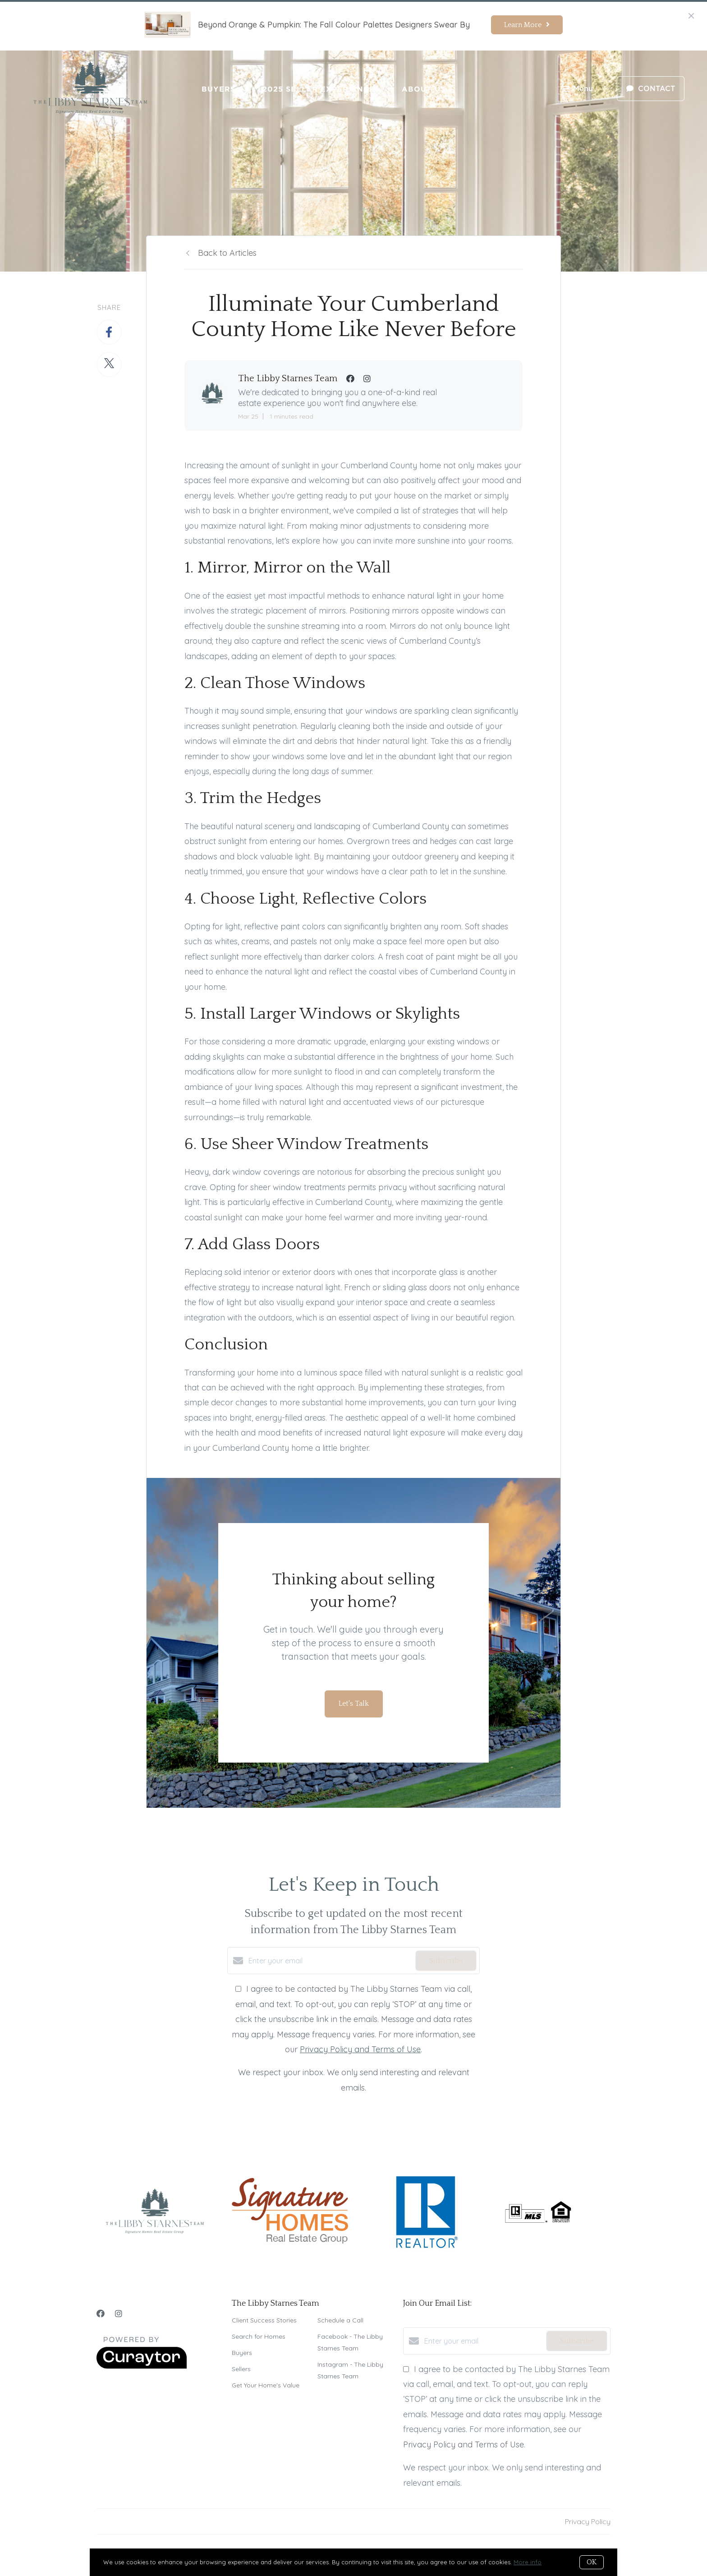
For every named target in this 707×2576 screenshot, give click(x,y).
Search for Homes (258, 2336)
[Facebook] (100, 2313)
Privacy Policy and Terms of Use (360, 2049)
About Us (423, 89)
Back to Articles (227, 253)
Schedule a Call (340, 2320)
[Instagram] (118, 2313)
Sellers (241, 2369)
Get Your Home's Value (265, 2385)
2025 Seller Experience (318, 89)
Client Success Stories (264, 2320)
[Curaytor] (141, 2366)
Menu (577, 89)
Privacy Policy (588, 2521)
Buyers (218, 89)
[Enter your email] (329, 1960)
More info (528, 2562)
